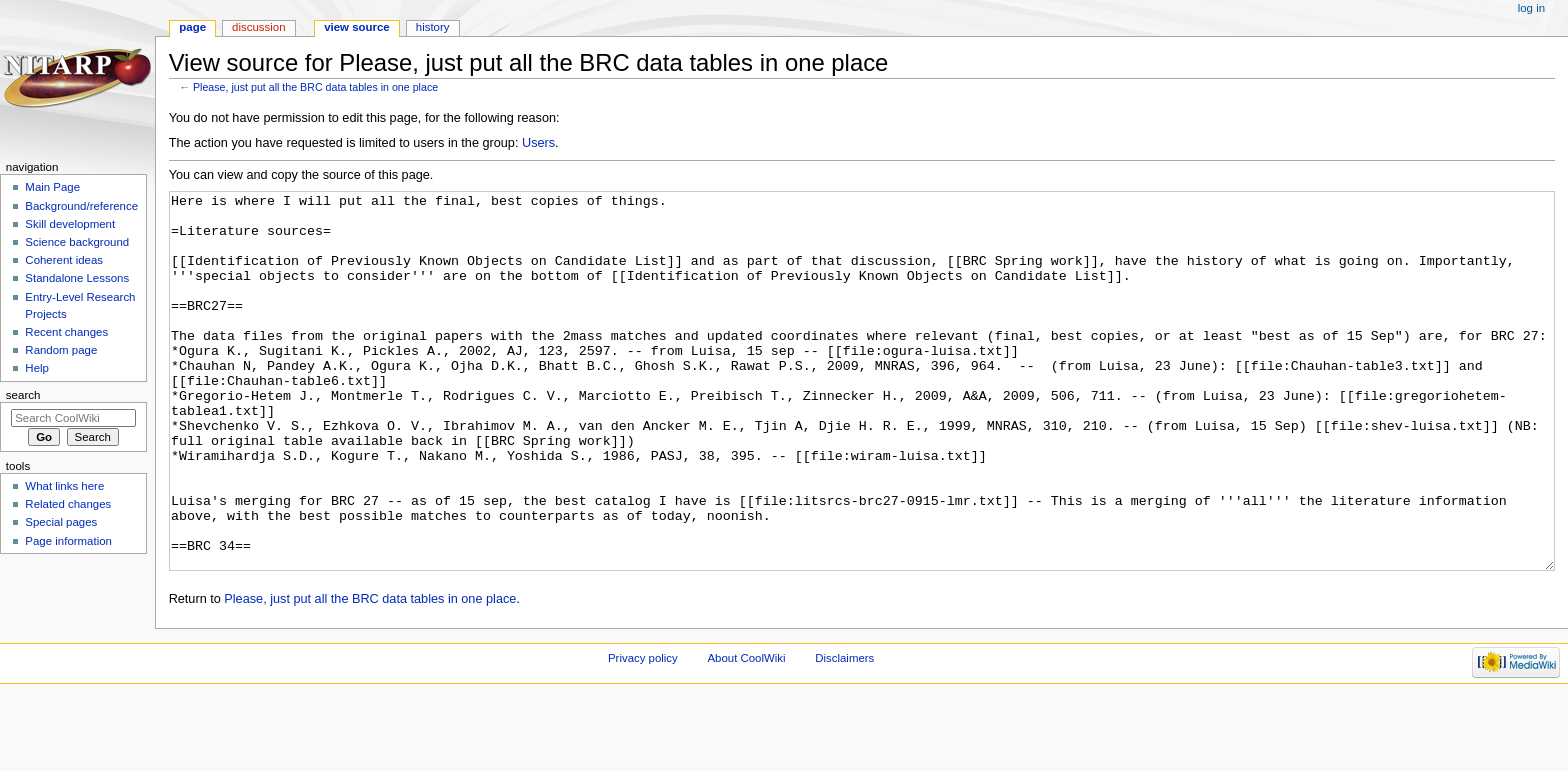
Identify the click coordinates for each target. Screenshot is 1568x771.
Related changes (68, 504)
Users (538, 143)
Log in (1531, 8)
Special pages (61, 522)
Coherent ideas (64, 260)
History (433, 27)
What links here (64, 486)
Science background (77, 242)
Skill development (70, 224)
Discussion (258, 27)
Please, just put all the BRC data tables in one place (315, 87)
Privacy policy (643, 733)
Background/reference (81, 206)
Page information (68, 541)
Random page (61, 350)
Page (192, 27)
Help (37, 368)
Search (23, 395)
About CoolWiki (746, 733)
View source (357, 27)
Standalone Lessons (77, 278)
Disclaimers (844, 733)
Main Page (52, 187)
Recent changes (66, 332)
